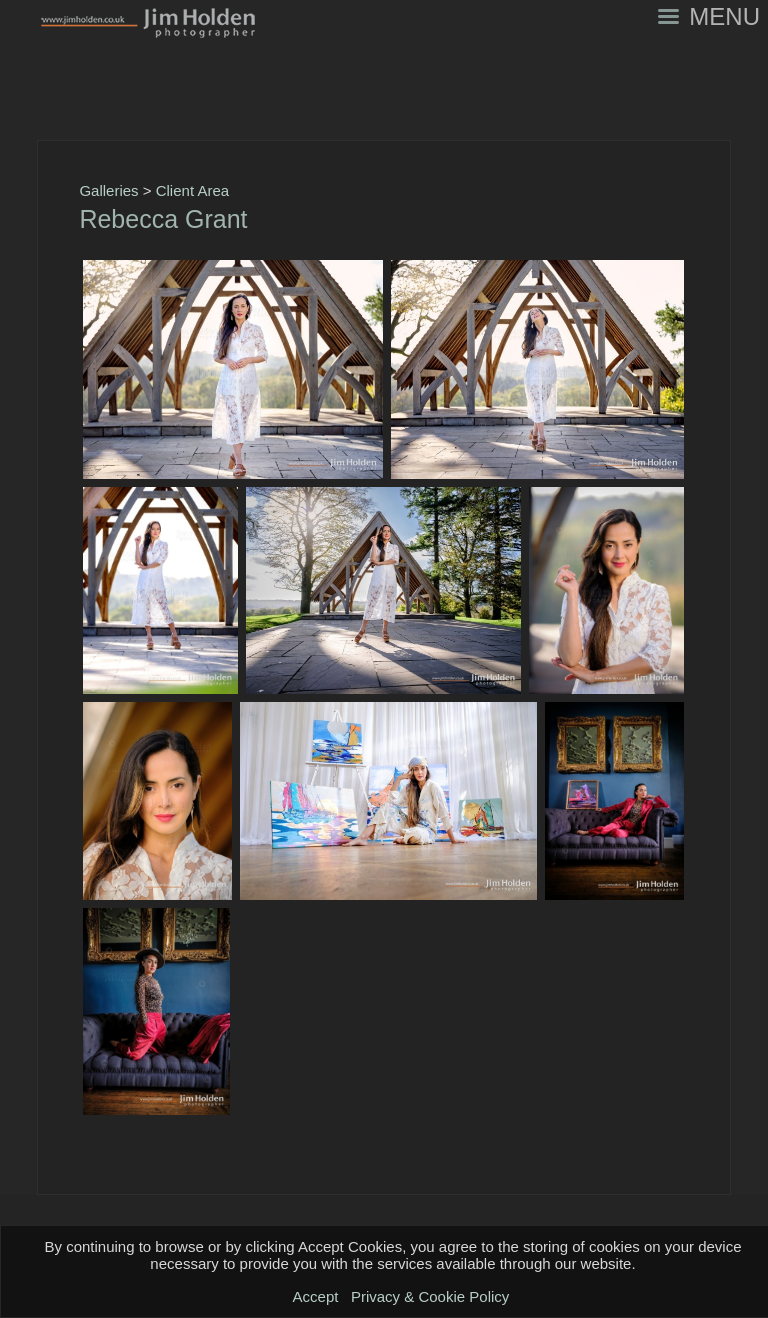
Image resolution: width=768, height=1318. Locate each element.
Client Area (192, 190)
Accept (316, 1296)
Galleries (108, 190)
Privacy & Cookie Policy (430, 1296)
